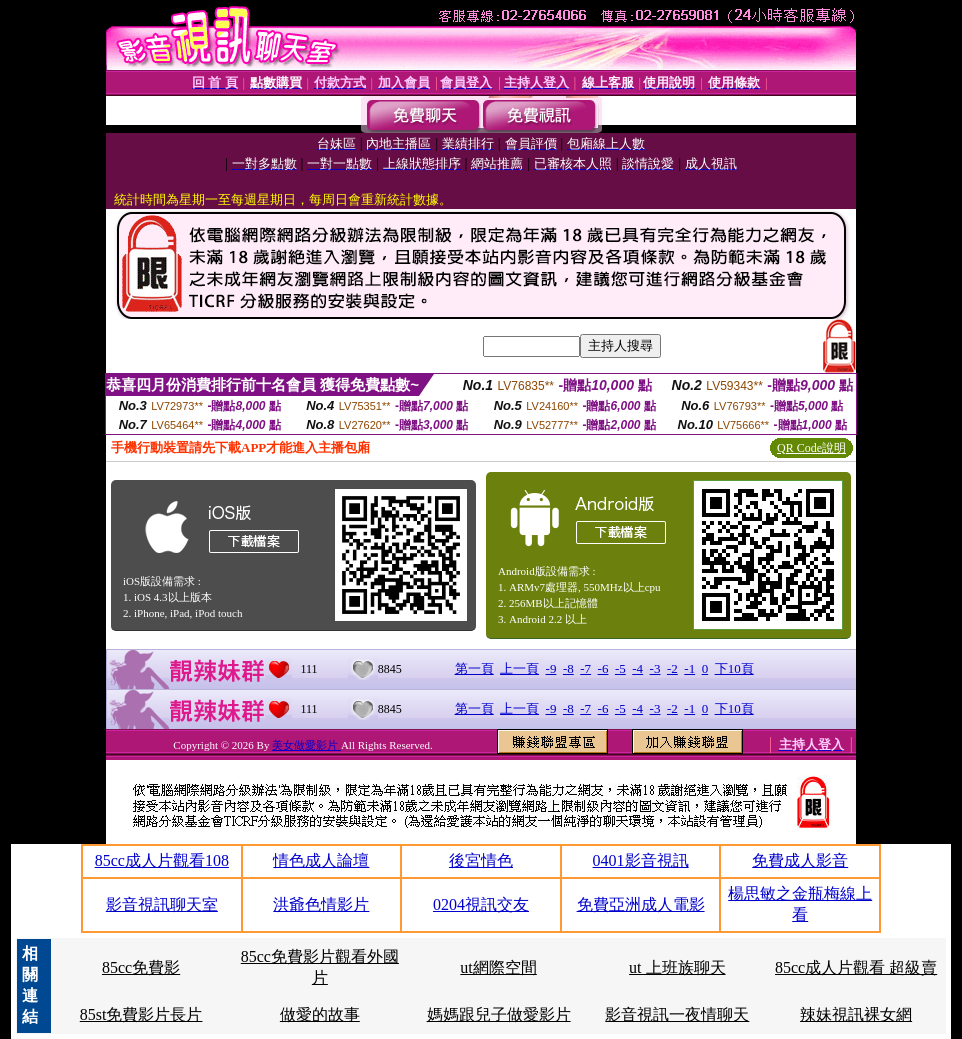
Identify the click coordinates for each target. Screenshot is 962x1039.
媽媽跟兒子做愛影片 (499, 1014)
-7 (585, 668)
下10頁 (734, 668)
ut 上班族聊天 (677, 967)
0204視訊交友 (481, 904)
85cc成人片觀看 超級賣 (856, 967)
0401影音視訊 (641, 860)
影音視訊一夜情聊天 (677, 1014)
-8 (568, 668)
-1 (689, 668)
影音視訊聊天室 (162, 904)
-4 (637, 668)
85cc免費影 (141, 967)
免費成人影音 (800, 860)
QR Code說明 (811, 448)
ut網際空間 (498, 967)
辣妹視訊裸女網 (856, 1014)
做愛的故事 (320, 1014)
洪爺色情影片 (321, 904)
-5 (620, 668)
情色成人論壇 (321, 860)
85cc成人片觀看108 (162, 860)
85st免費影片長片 (141, 1014)
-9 (551, 668)
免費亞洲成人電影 (641, 904)
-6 (603, 668)
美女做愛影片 (306, 745)
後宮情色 (481, 860)
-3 (655, 668)
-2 (672, 668)
